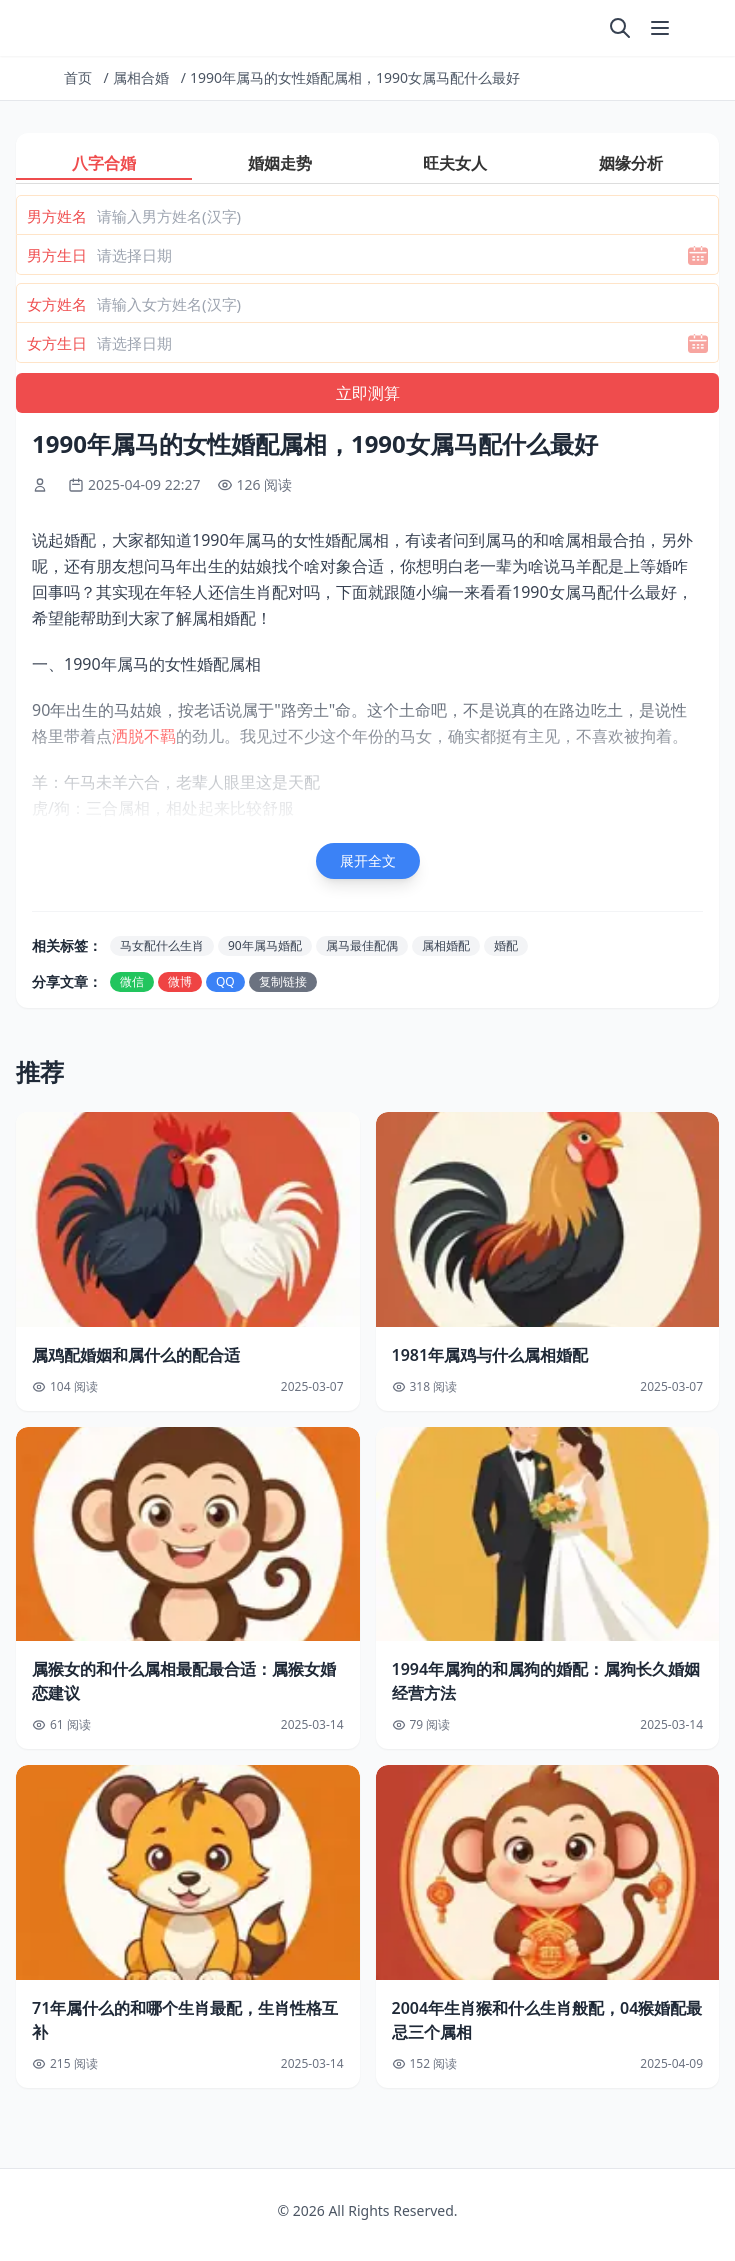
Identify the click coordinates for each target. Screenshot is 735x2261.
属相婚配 (446, 945)
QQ (225, 981)
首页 (78, 77)
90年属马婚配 (265, 945)
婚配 (506, 945)
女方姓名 (57, 304)
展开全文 (368, 860)
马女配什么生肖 (162, 945)
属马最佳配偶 (362, 945)
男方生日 (57, 255)
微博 (180, 981)
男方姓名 (57, 216)
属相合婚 (141, 77)
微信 (132, 981)
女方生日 (57, 343)
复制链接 (283, 981)
